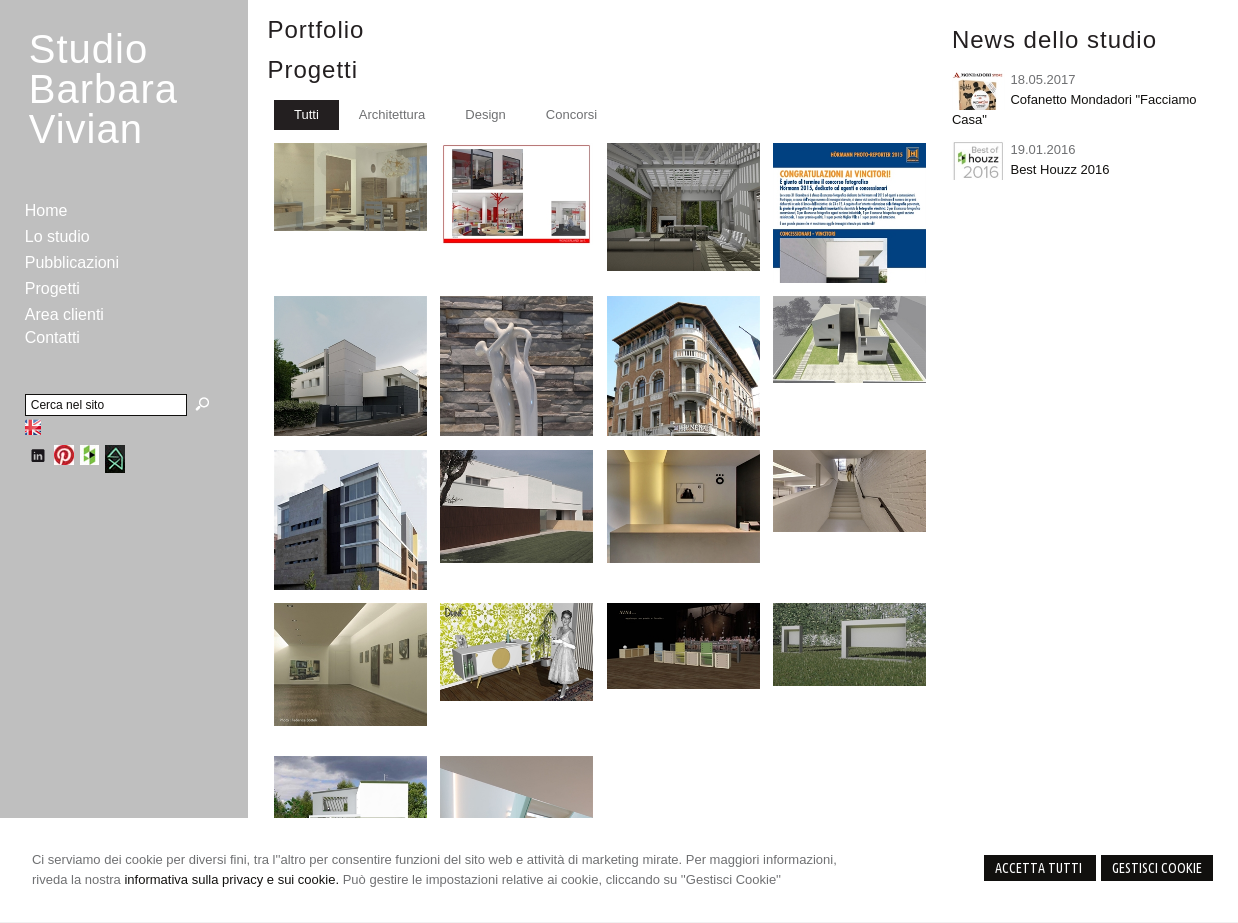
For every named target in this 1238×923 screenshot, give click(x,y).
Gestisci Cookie (1157, 868)
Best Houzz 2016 (1059, 169)
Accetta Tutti (1040, 868)
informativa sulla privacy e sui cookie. (231, 879)
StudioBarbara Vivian (103, 89)
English (33, 427)
